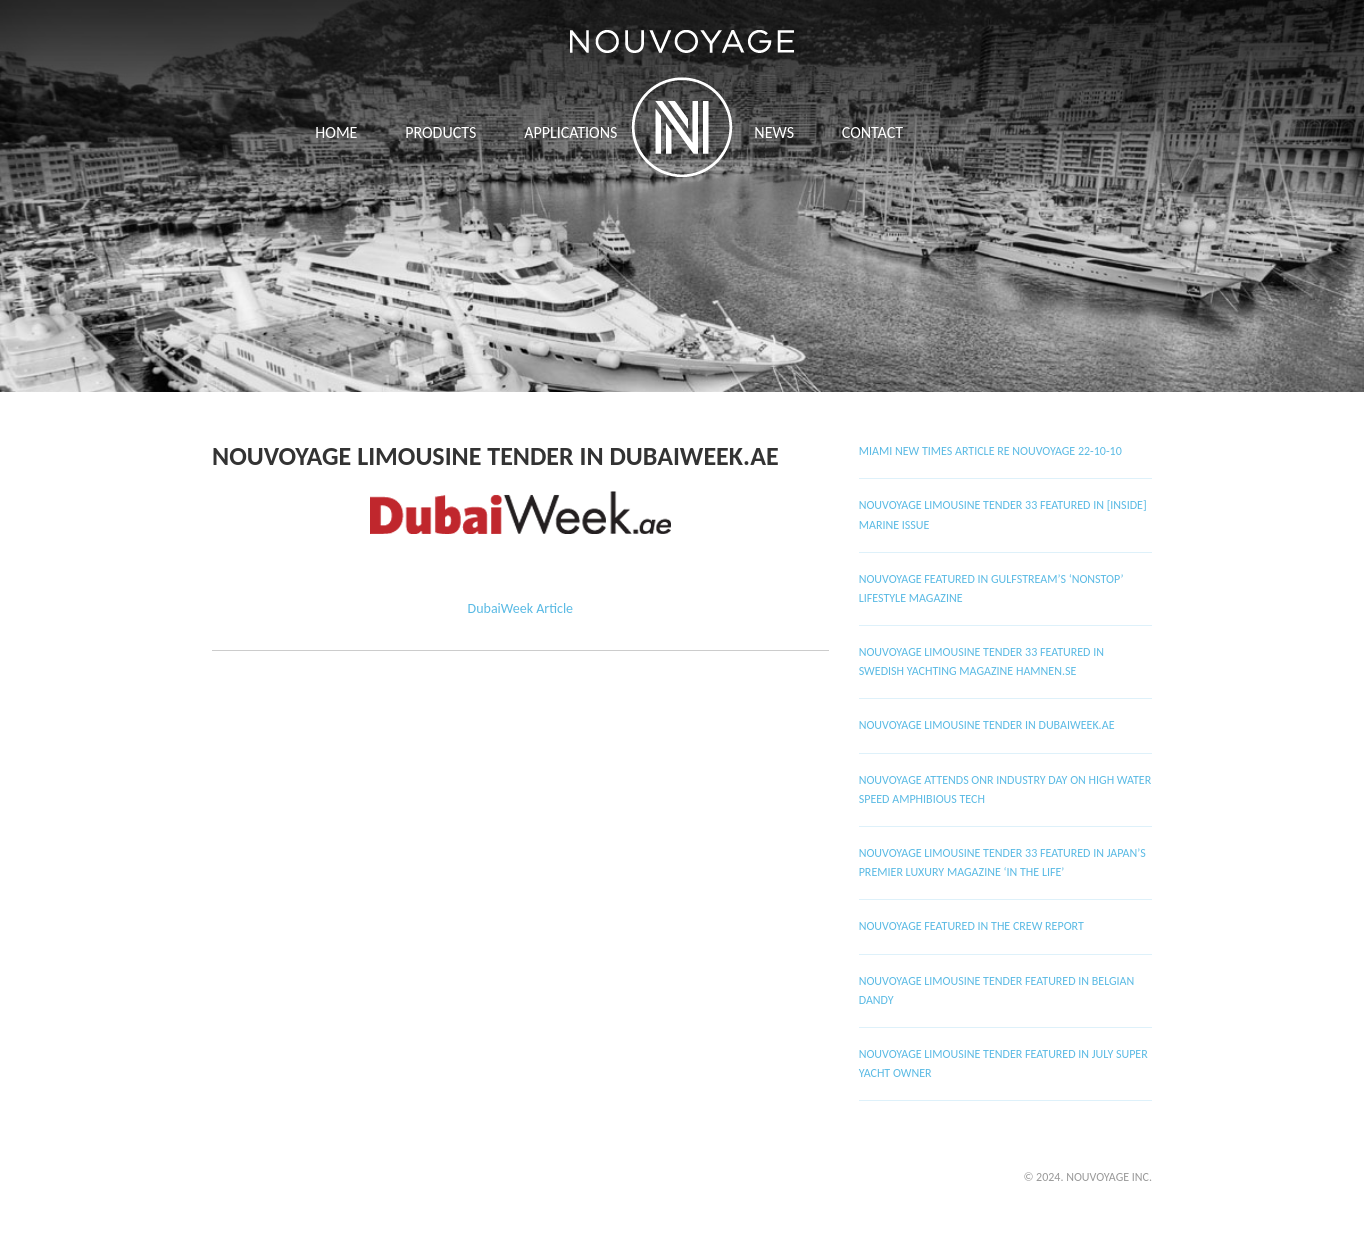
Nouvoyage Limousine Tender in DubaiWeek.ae (495, 456)
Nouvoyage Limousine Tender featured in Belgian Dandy (997, 990)
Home (336, 132)
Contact (872, 132)
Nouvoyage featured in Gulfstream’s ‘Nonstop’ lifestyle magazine (991, 588)
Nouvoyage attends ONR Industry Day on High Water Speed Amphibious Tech (1005, 789)
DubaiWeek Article (521, 608)
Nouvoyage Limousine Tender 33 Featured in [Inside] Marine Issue (1003, 514)
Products (440, 132)
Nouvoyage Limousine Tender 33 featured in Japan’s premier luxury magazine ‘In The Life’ (1002, 862)
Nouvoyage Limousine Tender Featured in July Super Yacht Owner (1003, 1063)
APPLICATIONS (570, 132)
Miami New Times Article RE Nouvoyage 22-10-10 (990, 451)
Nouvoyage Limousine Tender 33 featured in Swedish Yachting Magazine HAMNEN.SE (981, 661)
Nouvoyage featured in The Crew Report (971, 926)
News (774, 132)
